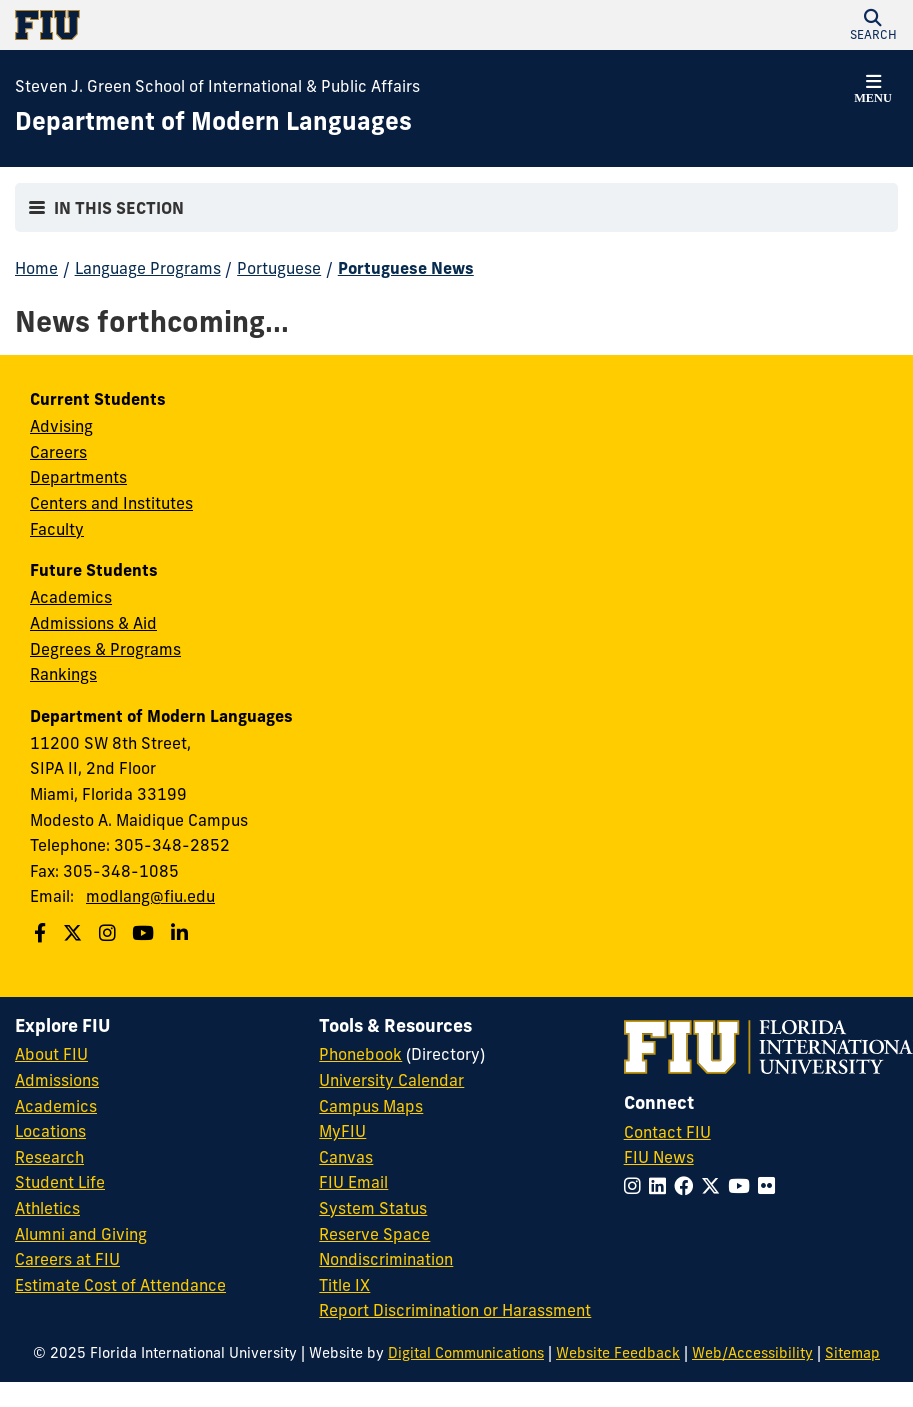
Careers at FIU (67, 1259)
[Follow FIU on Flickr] (770, 1186)
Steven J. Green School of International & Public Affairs (217, 86)
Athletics (47, 1208)
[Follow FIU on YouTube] (743, 1186)
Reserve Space (374, 1234)
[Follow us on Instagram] (110, 933)
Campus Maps (371, 1106)
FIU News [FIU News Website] (659, 1157)
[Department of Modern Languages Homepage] (213, 122)
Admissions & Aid (93, 623)
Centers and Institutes (111, 503)
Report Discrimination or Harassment (455, 1310)
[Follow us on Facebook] (42, 933)
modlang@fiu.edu (150, 896)
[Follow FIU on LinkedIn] (661, 1186)
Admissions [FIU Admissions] (57, 1080)
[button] (873, 25)
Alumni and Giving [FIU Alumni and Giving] (81, 1234)
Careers (58, 452)
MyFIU (342, 1131)
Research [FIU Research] (49, 1157)
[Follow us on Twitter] (75, 933)
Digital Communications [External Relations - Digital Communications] (466, 1353)
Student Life (60, 1182)
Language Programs (148, 268)
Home (36, 268)
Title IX (344, 1285)
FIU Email (353, 1182)
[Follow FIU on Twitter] (714, 1186)
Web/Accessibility (752, 1353)
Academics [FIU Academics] (56, 1106)
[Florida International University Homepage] (236, 25)
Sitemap (852, 1353)
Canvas (346, 1157)
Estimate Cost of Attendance (120, 1285)
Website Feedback (618, 1353)
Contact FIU (667, 1132)
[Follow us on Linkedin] (182, 933)
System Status (373, 1208)
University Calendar (391, 1080)
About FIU (51, 1054)
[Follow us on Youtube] (145, 933)
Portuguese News (406, 268)
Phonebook (360, 1054)
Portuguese (279, 268)
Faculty (57, 529)
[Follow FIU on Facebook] (687, 1186)
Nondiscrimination (386, 1259)
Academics (71, 597)
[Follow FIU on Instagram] (636, 1186)
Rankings (63, 674)
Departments (78, 477)
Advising (61, 426)
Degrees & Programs (105, 649)
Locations (50, 1131)
